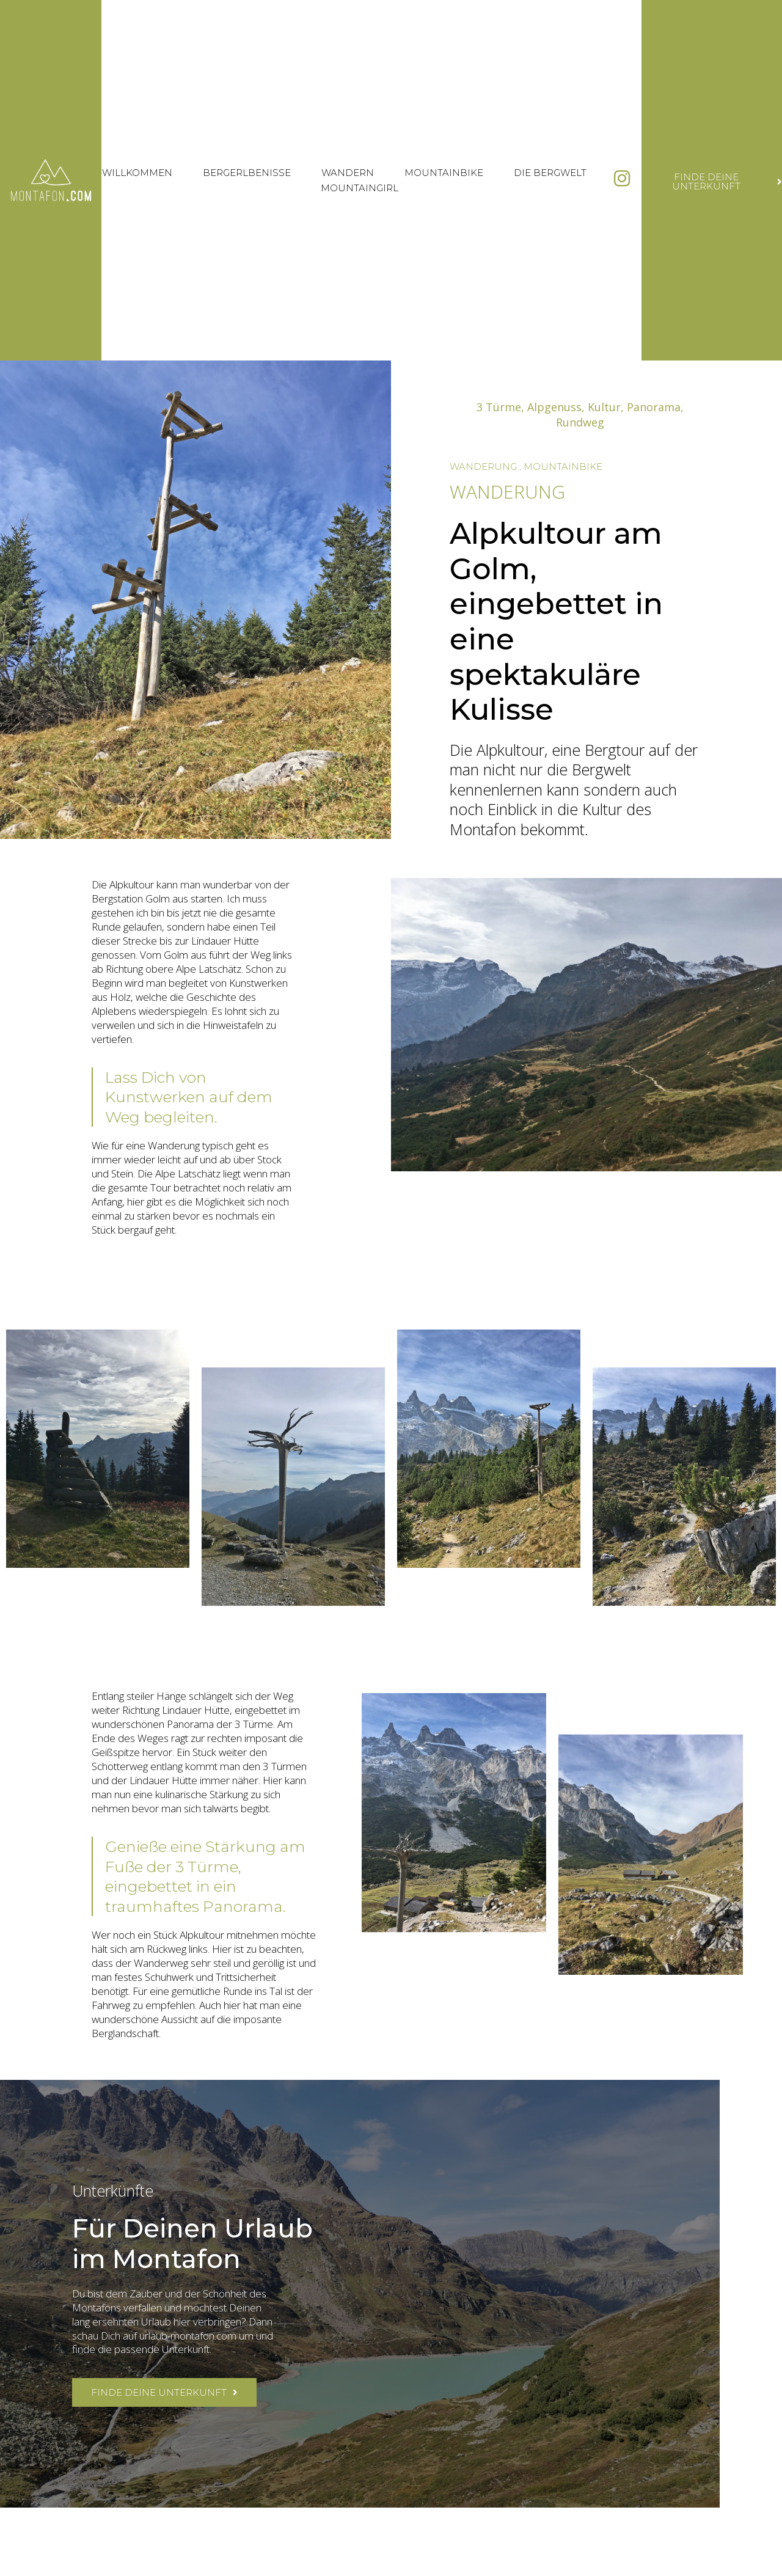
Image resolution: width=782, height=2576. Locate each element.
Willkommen (137, 172)
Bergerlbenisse (247, 172)
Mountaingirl (359, 188)
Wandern (347, 172)
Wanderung (483, 466)
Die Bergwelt (550, 172)
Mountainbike (443, 172)
